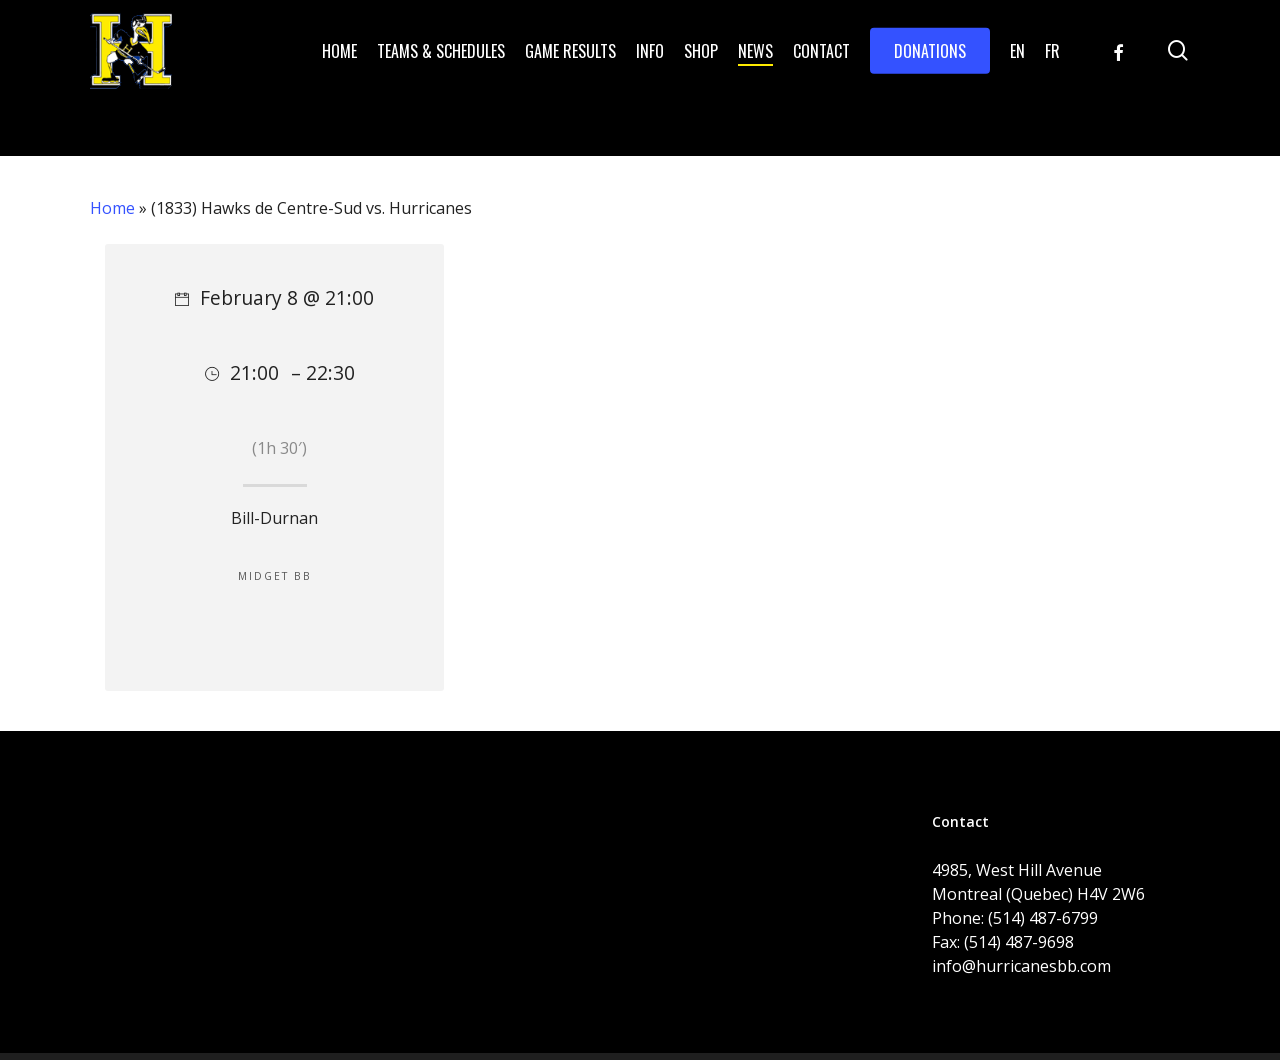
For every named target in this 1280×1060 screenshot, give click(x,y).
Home (112, 208)
